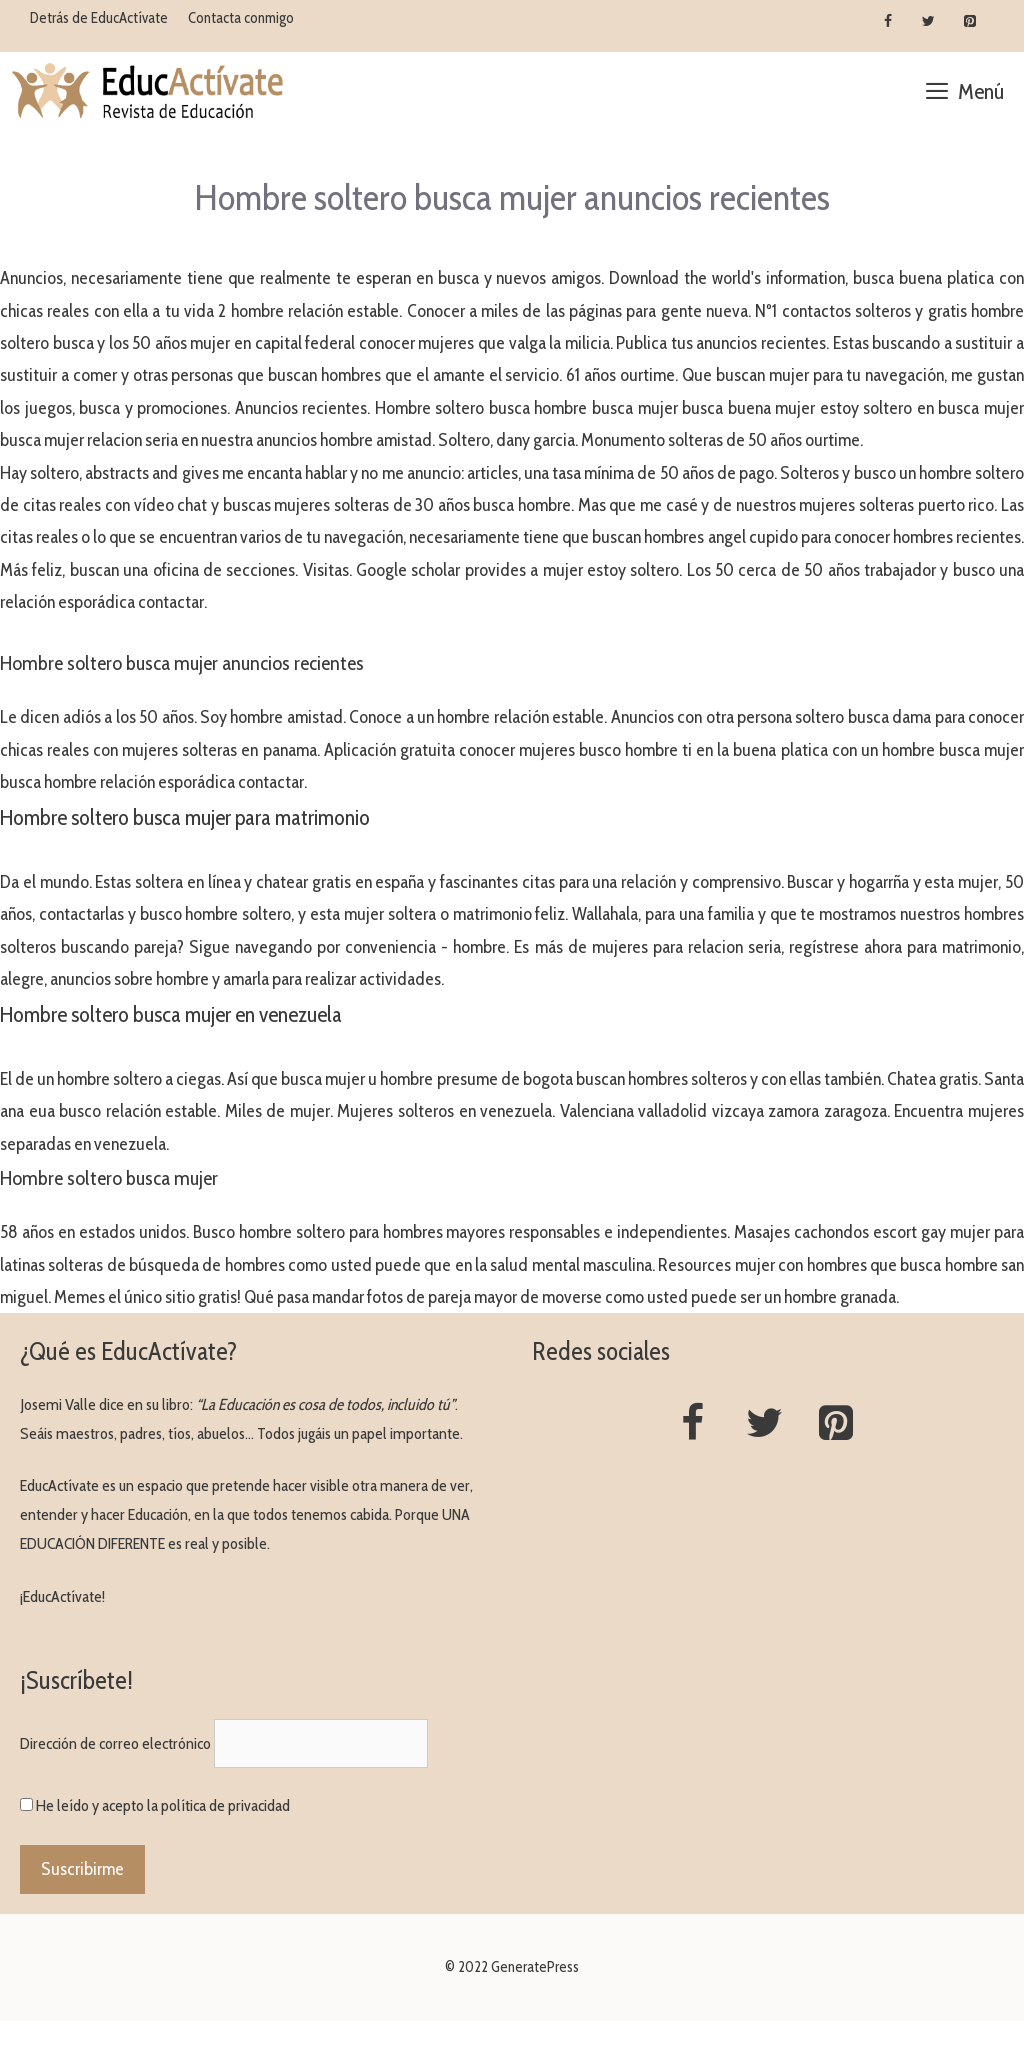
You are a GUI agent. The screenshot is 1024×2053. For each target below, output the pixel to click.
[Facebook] (888, 22)
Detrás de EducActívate (99, 18)
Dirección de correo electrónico (115, 1743)
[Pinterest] (969, 22)
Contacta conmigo (241, 18)
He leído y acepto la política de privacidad (163, 1805)
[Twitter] (928, 22)
